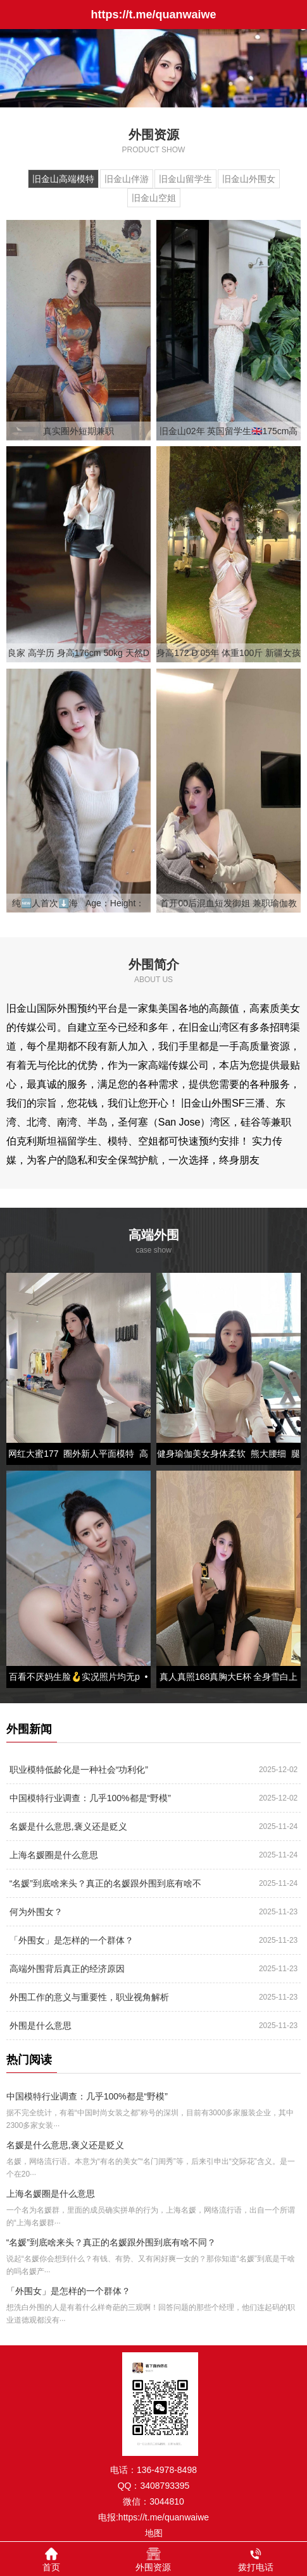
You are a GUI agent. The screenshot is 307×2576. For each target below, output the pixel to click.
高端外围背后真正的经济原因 (67, 1969)
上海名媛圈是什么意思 (53, 1855)
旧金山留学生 (185, 179)
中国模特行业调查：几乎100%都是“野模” (90, 1798)
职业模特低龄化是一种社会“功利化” (78, 1770)
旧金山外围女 (248, 179)
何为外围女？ (36, 1912)
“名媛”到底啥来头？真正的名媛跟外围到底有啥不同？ (105, 1887)
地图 (154, 2533)
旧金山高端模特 (63, 179)
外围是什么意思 (40, 2025)
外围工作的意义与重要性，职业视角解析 (89, 1997)
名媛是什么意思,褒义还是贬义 (68, 1826)
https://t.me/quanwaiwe (163, 2517)
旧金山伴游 (126, 179)
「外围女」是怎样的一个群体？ (71, 1940)
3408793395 (164, 2486)
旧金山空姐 (154, 198)
